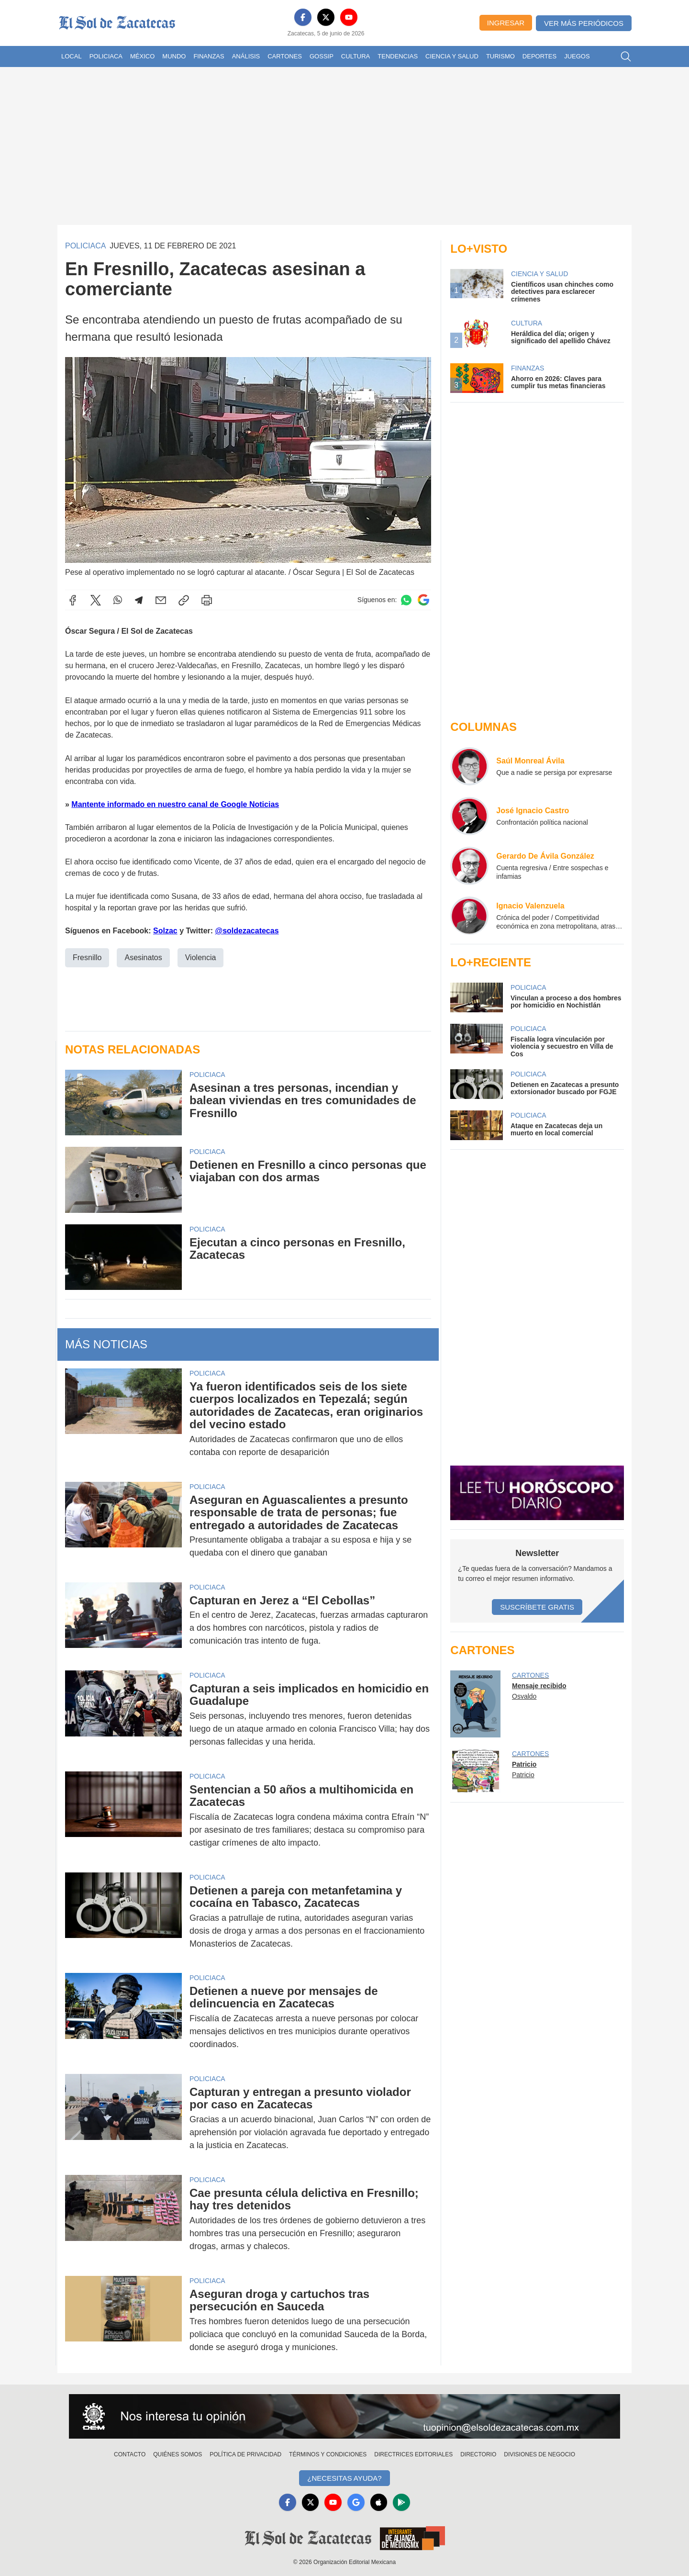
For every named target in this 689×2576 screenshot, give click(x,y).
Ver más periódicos (583, 23)
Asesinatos (143, 957)
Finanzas (208, 56)
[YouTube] (348, 17)
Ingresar (505, 23)
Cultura (355, 56)
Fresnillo (87, 957)
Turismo (500, 56)
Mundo (174, 56)
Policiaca (105, 56)
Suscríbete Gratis (537, 1607)
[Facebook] (302, 17)
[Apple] (379, 2502)
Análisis (246, 56)
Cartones (284, 56)
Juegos (576, 56)
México (142, 56)
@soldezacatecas (247, 931)
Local (71, 56)
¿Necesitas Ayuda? (344, 2478)
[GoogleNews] (356, 2502)
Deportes (539, 56)
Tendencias (398, 56)
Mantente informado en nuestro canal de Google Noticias (175, 804)
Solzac (165, 931)
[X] (325, 17)
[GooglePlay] (402, 2502)
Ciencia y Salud (451, 56)
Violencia (200, 957)
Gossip (321, 56)
